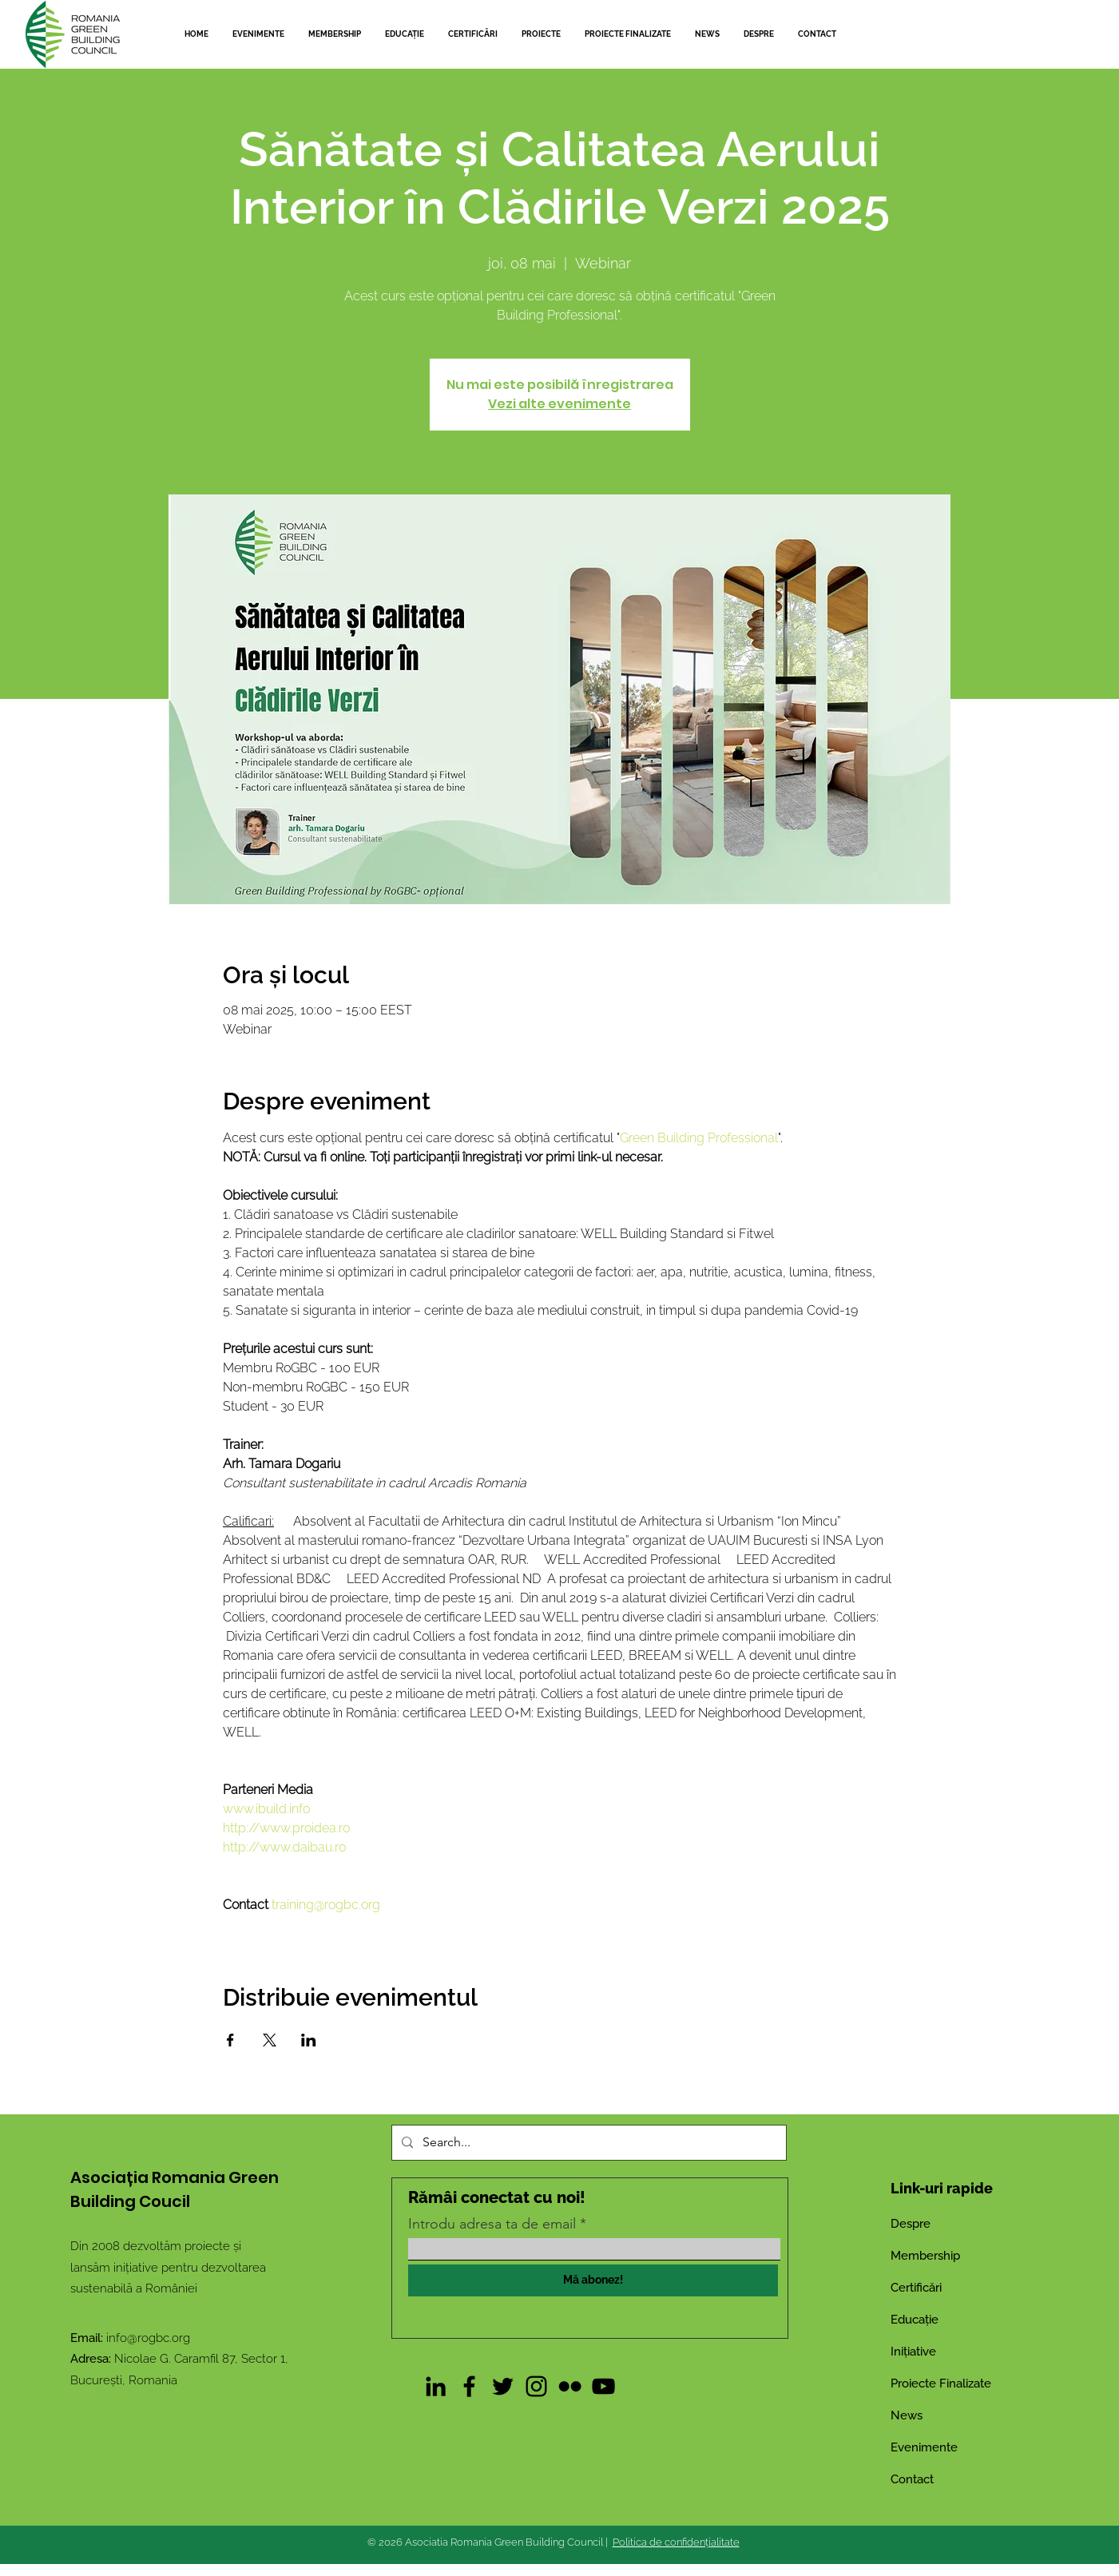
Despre (911, 2224)
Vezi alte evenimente (559, 404)
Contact (912, 2479)
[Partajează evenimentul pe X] (269, 2040)
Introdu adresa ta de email (492, 2224)
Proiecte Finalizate (941, 2383)
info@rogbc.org (148, 2338)
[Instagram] (536, 2386)
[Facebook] (469, 2386)
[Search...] (587, 2142)
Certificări (916, 2287)
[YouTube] (603, 2386)
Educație (914, 2319)
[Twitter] (503, 2386)
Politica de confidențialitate (676, 2542)
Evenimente (924, 2447)
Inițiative (913, 2351)
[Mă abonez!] (593, 2280)
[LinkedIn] (436, 2386)
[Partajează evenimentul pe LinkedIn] (308, 2040)
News (907, 2415)
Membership (925, 2256)
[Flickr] (570, 2386)
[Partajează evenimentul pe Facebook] (230, 2040)
